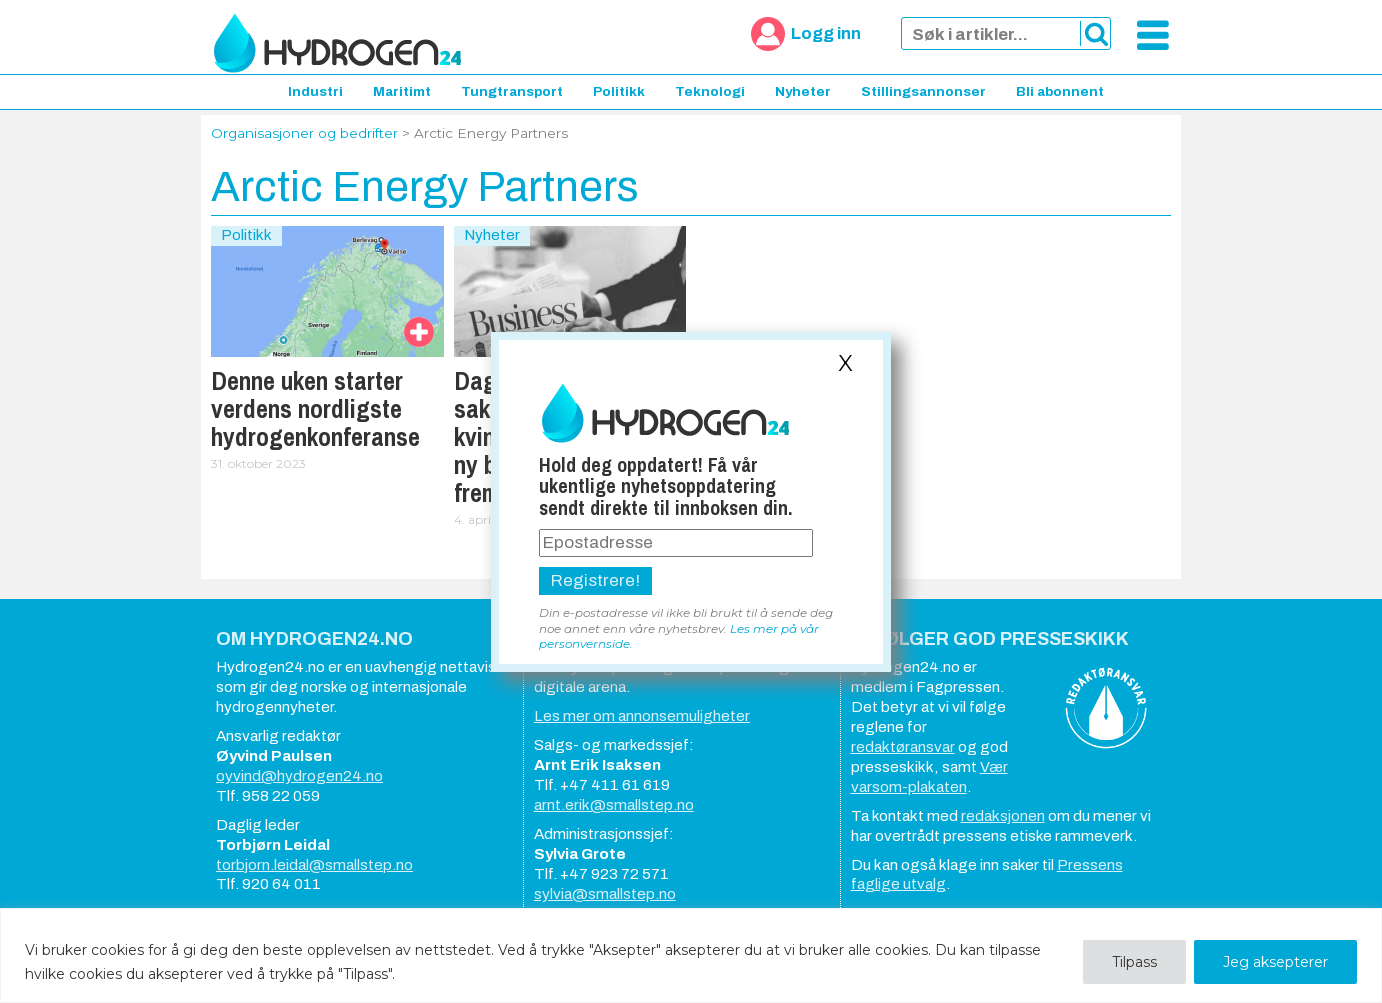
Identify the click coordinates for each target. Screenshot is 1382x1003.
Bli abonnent (1060, 91)
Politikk (619, 91)
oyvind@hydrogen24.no (299, 776)
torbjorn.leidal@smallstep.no (314, 865)
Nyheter (803, 91)
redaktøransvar (903, 747)
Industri (315, 91)
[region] (691, 955)
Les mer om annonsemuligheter (642, 716)
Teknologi (710, 91)
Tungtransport (512, 91)
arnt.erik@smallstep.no (614, 805)
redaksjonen (1003, 816)
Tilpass (1134, 962)
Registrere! (595, 580)
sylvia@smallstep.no (605, 894)
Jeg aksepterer (1275, 962)
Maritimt (402, 91)
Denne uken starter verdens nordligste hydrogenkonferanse (315, 409)
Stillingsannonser (923, 91)
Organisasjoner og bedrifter (304, 133)
